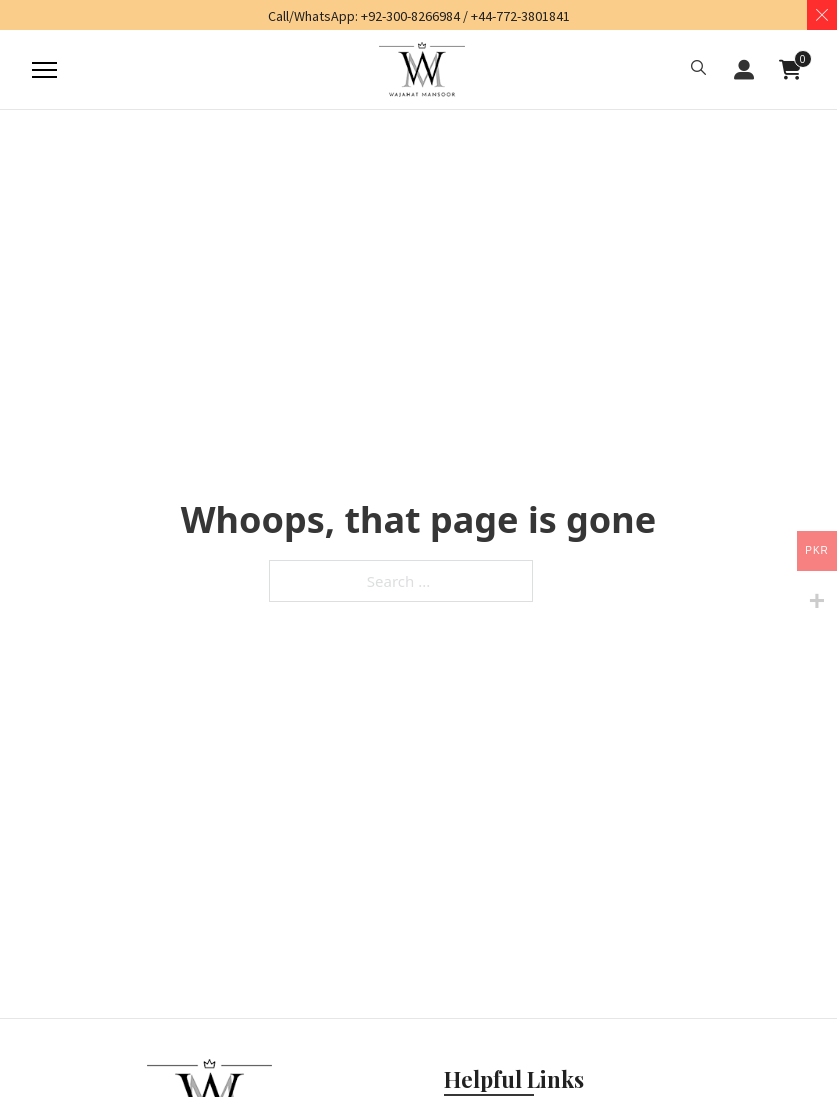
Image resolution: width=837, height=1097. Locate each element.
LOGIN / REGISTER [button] (744, 70)
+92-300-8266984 (410, 16)
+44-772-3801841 (520, 16)
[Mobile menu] (37, 70)
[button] (698, 70)
